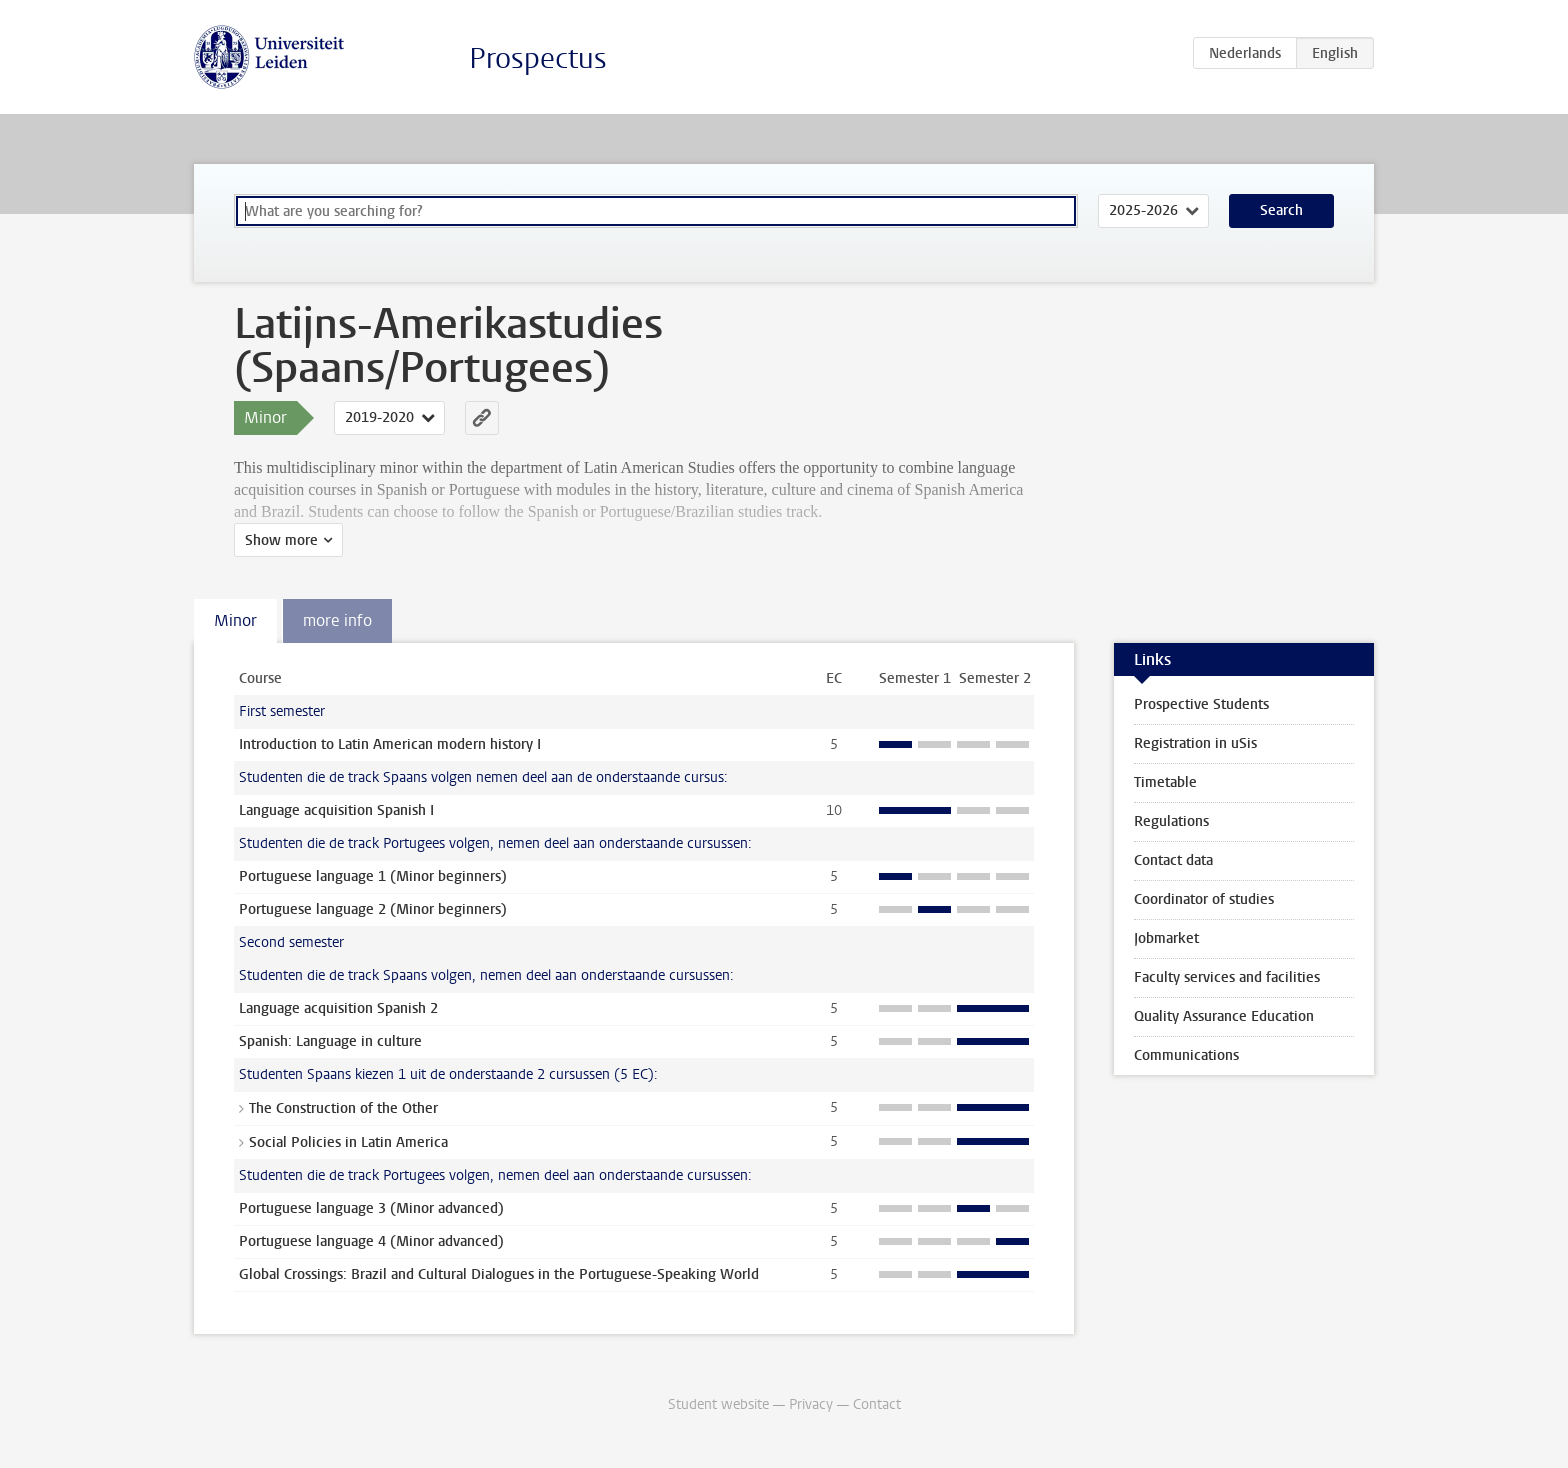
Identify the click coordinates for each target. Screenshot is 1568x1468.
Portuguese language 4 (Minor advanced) (371, 1241)
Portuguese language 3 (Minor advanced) (371, 1208)
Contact (877, 1404)
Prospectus (538, 58)
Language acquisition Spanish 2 (338, 1008)
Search (1281, 210)
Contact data (1173, 860)
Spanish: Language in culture (330, 1041)
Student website (718, 1404)
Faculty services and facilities (1227, 977)
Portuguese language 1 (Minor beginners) (373, 876)
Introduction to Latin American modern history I (390, 744)
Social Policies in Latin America (348, 1142)
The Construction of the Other (343, 1108)
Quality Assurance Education (1224, 1016)
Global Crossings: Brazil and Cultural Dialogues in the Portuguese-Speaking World (499, 1274)
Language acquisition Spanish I (336, 810)
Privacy (811, 1404)
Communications (1186, 1055)
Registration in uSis (1195, 743)
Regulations (1171, 821)
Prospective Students (1201, 704)
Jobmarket (1166, 938)
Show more (281, 540)
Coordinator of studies (1204, 899)
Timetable (1165, 782)
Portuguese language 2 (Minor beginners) (373, 909)
